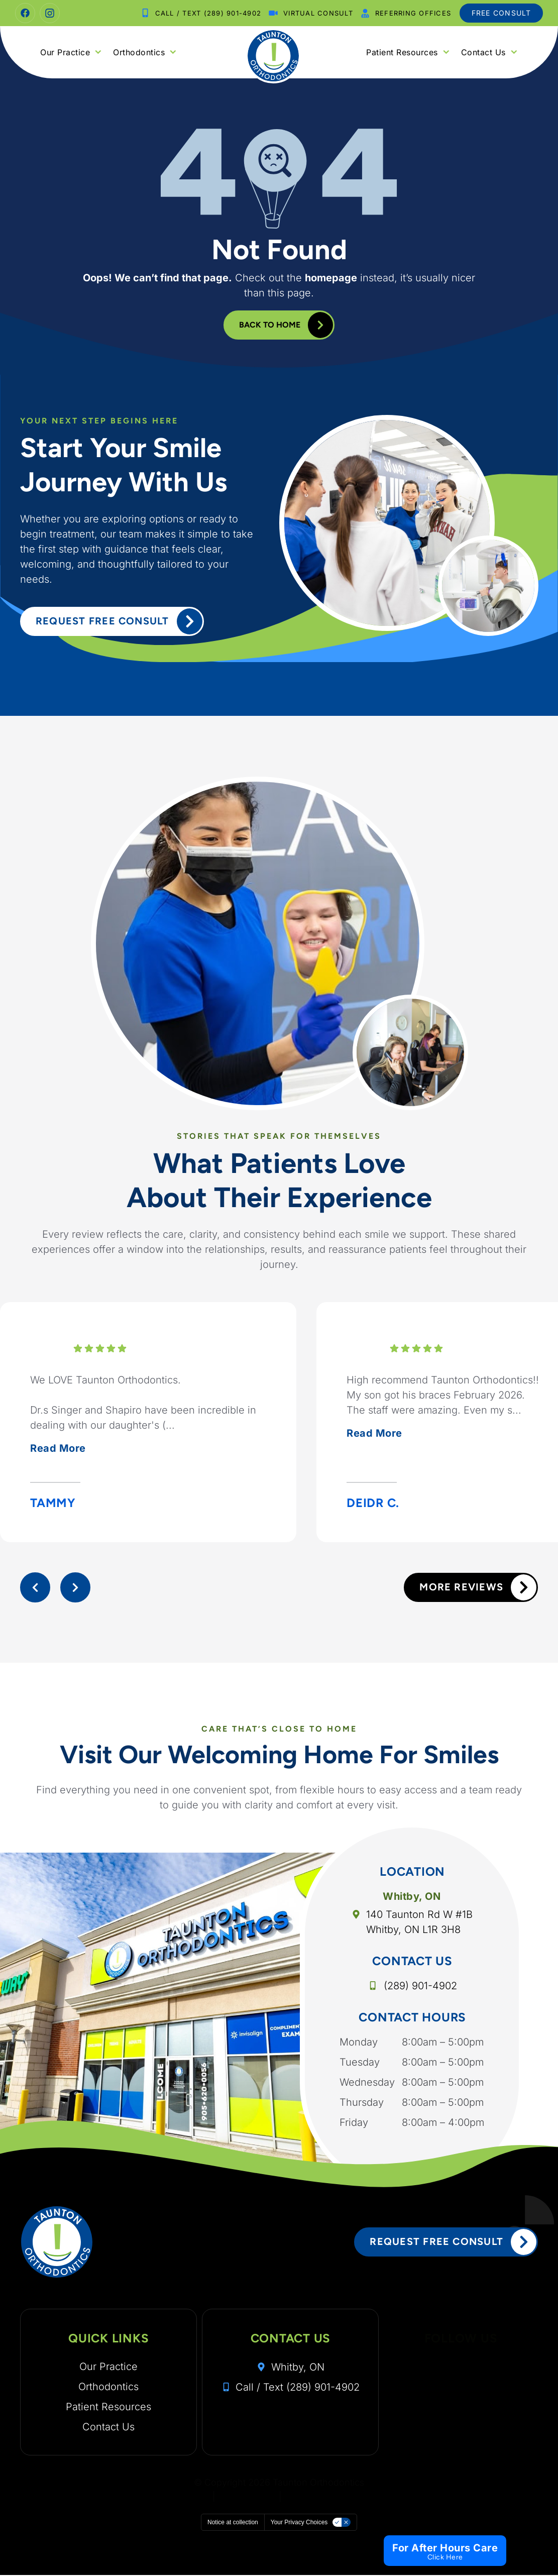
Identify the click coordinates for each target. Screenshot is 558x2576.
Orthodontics (145, 52)
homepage (331, 277)
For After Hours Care (445, 2548)
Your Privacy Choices (299, 2523)
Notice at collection (232, 2523)
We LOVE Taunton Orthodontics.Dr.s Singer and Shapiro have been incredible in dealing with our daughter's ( (143, 1416)
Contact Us (489, 52)
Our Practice (71, 52)
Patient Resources (408, 52)
